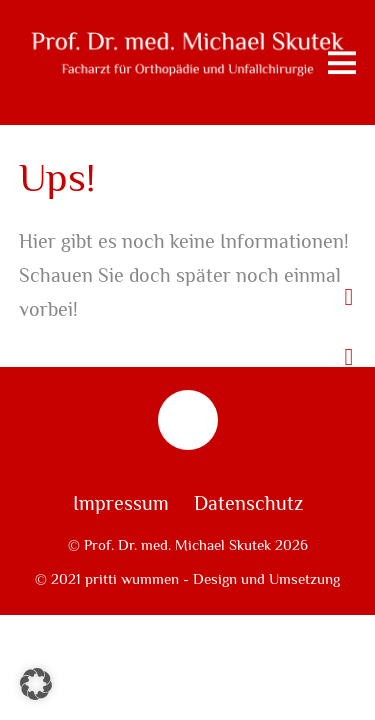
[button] (36, 684)
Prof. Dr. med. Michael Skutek (177, 545)
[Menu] (342, 63)
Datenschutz (248, 504)
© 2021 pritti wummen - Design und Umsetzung (187, 579)
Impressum (121, 504)
